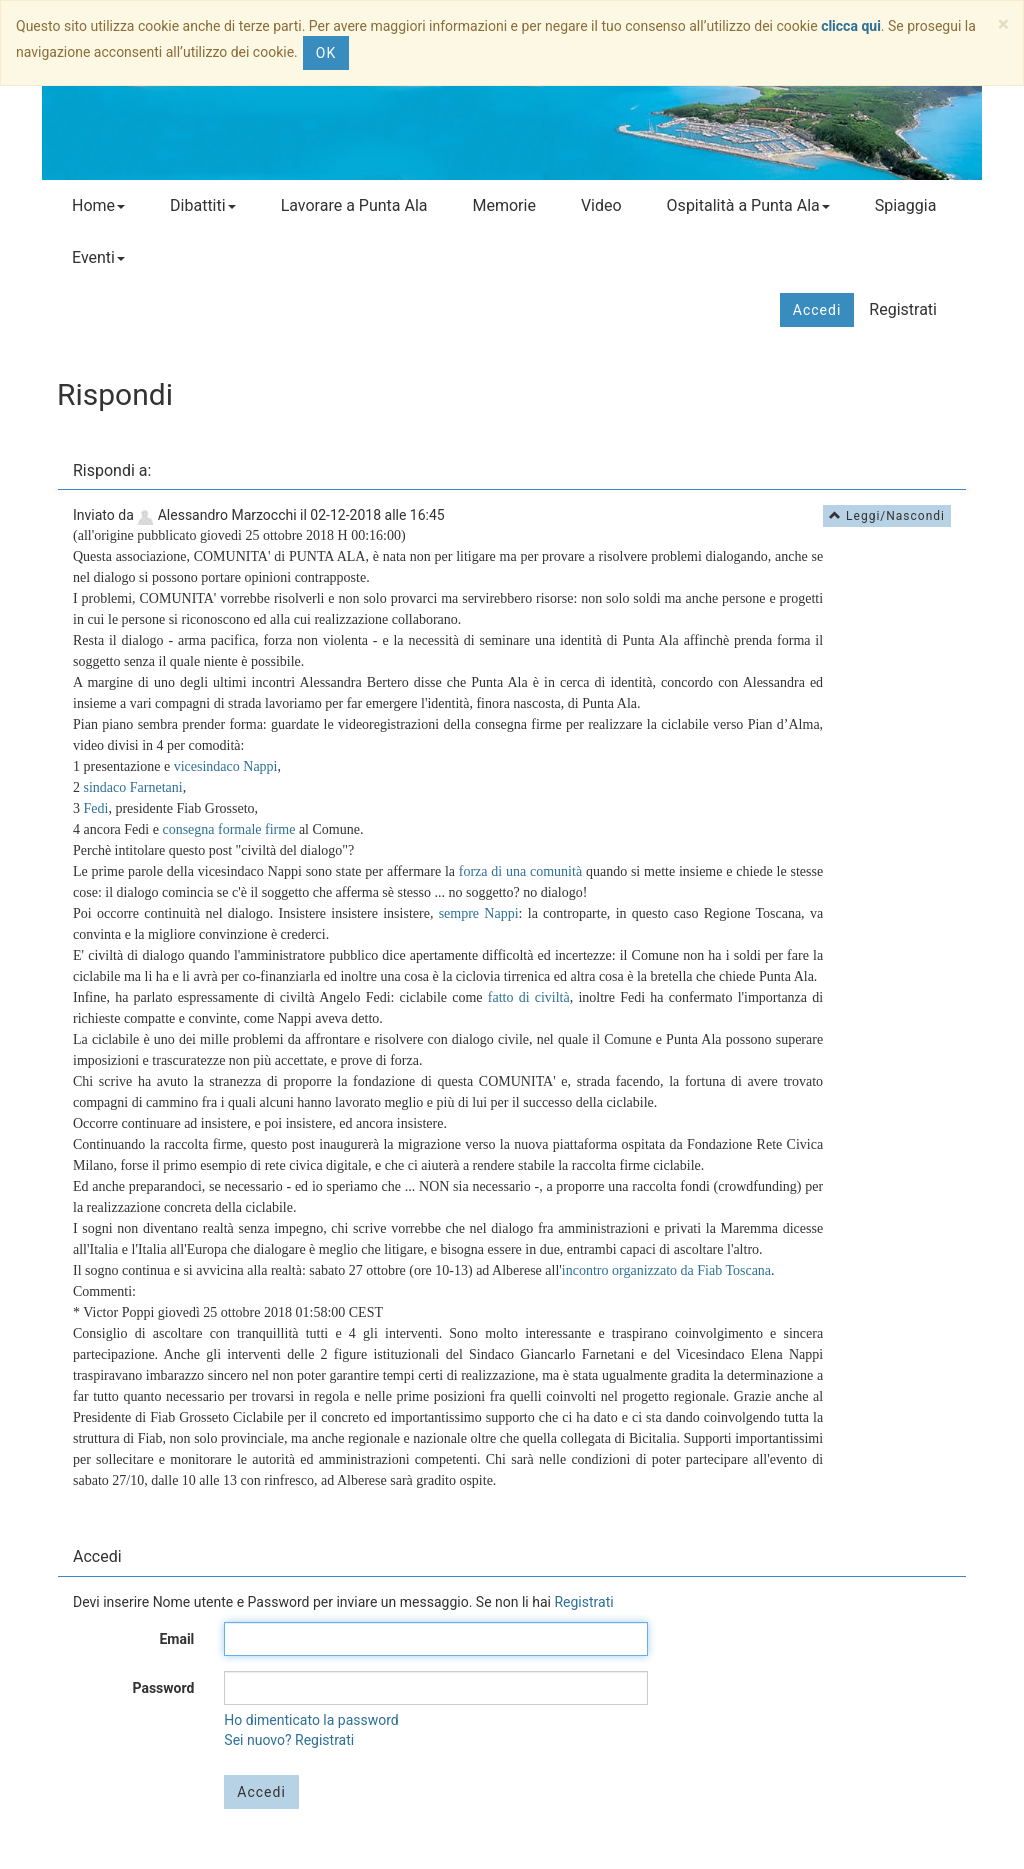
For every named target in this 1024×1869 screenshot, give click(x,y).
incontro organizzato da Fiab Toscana (666, 1270)
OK (326, 53)
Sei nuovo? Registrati (289, 1740)
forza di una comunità (520, 871)
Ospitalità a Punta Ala (748, 205)
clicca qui (851, 26)
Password (163, 1688)
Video (601, 205)
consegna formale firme (228, 829)
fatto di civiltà (529, 997)
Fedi (96, 808)
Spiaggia (906, 205)
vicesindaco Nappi (226, 766)
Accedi (817, 310)
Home (98, 205)
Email (176, 1639)
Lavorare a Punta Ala (354, 205)
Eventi (98, 257)
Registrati (903, 309)
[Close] (1003, 24)
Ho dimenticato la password (311, 1720)
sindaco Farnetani (133, 787)
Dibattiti (203, 205)
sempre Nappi (479, 913)
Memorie (503, 205)
